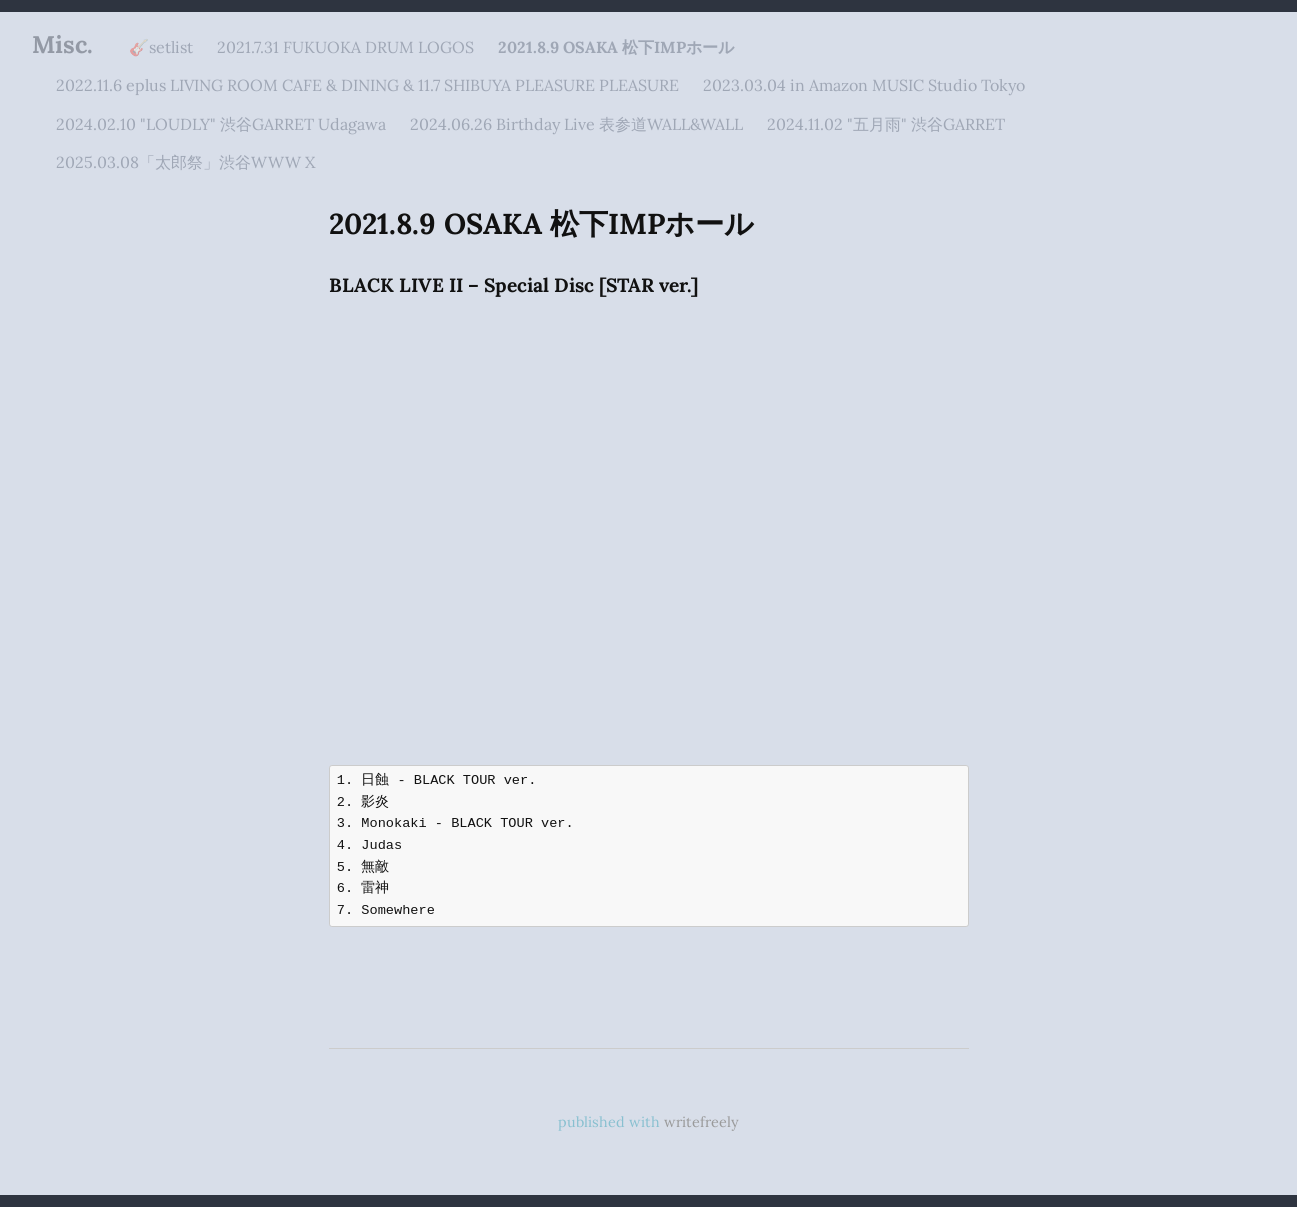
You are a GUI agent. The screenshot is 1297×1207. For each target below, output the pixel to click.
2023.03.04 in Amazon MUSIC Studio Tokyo (864, 85)
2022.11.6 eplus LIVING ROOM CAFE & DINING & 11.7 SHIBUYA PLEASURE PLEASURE (367, 85)
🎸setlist (161, 47)
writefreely (701, 1122)
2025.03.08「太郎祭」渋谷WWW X (185, 162)
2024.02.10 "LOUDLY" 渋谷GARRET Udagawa (221, 124)
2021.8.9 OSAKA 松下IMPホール (616, 47)
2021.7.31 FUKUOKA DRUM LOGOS (345, 47)
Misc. (62, 44)
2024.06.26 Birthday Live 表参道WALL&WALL (576, 124)
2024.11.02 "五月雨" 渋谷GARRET (886, 124)
